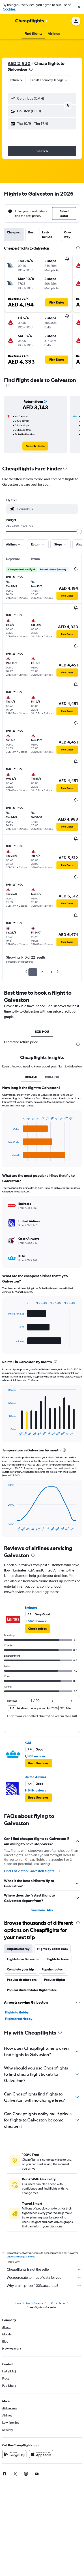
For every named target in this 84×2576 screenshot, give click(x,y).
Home (17, 2303)
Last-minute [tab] (47, 235)
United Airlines (35, 1777)
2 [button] (42, 972)
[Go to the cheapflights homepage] (31, 21)
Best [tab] (31, 232)
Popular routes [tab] (52, 1969)
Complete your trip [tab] (20, 1969)
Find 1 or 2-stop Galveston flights (32, 1871)
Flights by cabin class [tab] (52, 1949)
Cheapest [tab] (14, 232)
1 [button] (33, 972)
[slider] (79, 531)
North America (34, 2303)
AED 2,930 (19, 63)
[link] (35, 446)
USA (51, 2303)
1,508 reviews (35, 1756)
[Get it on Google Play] (14, 2454)
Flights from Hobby (18, 2018)
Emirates (31, 1607)
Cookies (9, 9)
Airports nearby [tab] (18, 1949)
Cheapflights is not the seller (44, 2269)
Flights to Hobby (17, 2012)
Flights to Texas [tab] (58, 1959)
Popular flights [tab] (54, 1979)
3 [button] (51, 972)
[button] (79, 7)
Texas (62, 2303)
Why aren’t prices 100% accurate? (44, 2285)
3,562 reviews (35, 1621)
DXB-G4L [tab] (31, 1077)
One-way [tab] (67, 235)
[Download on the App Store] (41, 2454)
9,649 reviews (35, 1790)
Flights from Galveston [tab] (23, 1959)
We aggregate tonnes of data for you (44, 2277)
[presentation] (31, 69)
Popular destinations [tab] (22, 1979)
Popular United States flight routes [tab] (31, 1990)
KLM (28, 1742)
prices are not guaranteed (21, 2256)
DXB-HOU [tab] (42, 1031)
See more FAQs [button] (42, 1910)
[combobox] (17, 79)
